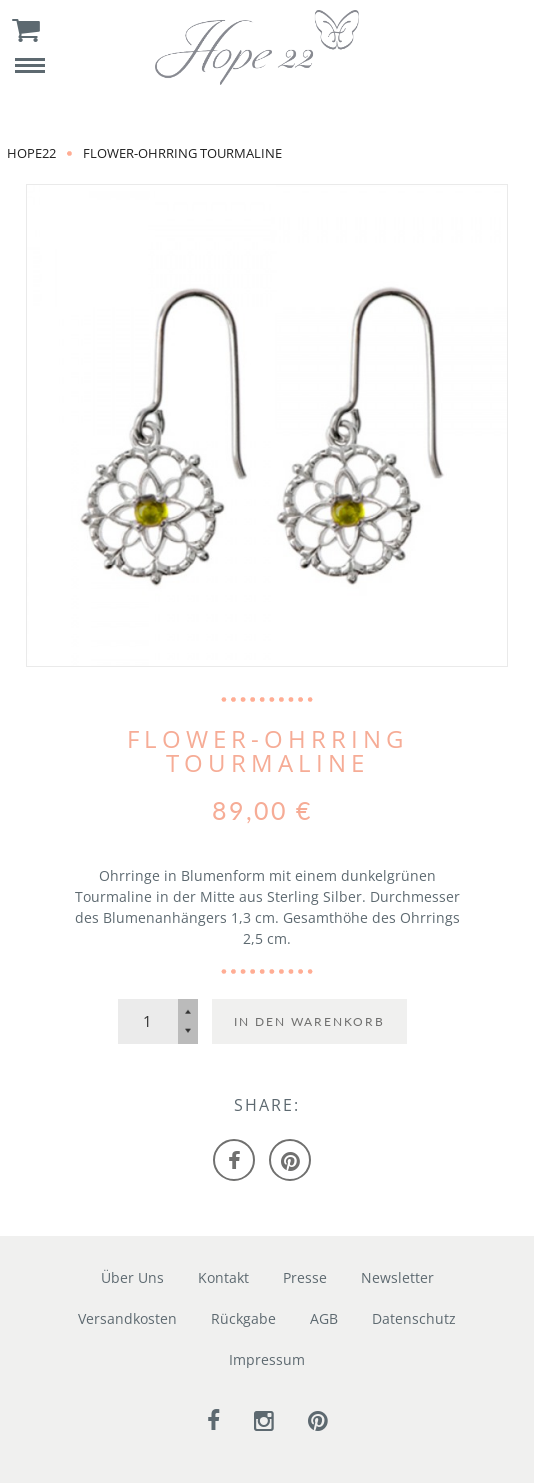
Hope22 (31, 153)
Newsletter (397, 1277)
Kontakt (223, 1277)
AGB (324, 1318)
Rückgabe (243, 1318)
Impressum (267, 1359)
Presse (305, 1277)
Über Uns (132, 1277)
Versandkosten (127, 1318)
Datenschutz (414, 1318)
